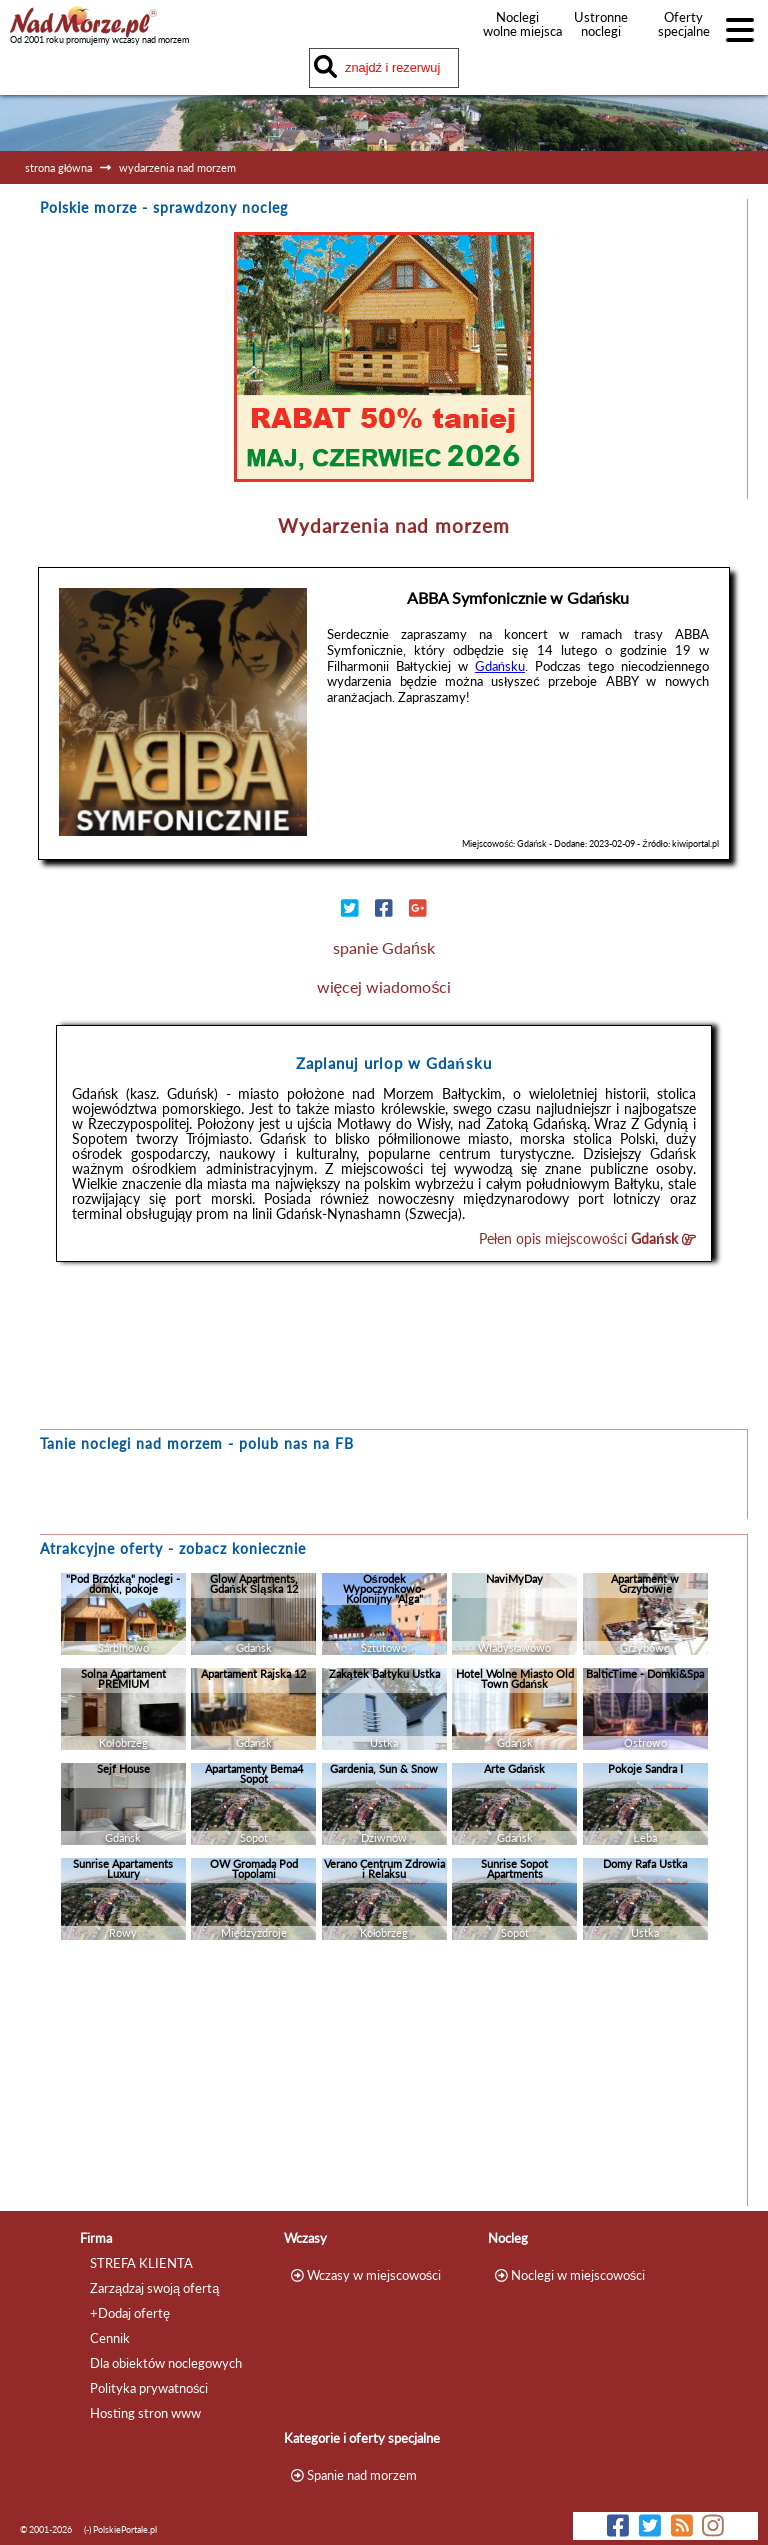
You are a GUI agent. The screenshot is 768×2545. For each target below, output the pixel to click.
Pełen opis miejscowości (587, 1238)
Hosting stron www (145, 2413)
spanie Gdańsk (384, 947)
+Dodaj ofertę (130, 2313)
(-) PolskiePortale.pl (120, 2529)
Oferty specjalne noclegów (684, 31)
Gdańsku (500, 666)
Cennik (110, 2338)
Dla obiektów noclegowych (166, 2363)
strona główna (58, 167)
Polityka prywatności (149, 2388)
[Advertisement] (384, 2078)
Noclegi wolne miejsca (517, 24)
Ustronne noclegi (601, 24)
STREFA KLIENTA (141, 2263)
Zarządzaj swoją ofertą (154, 2288)
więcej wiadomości (384, 986)
